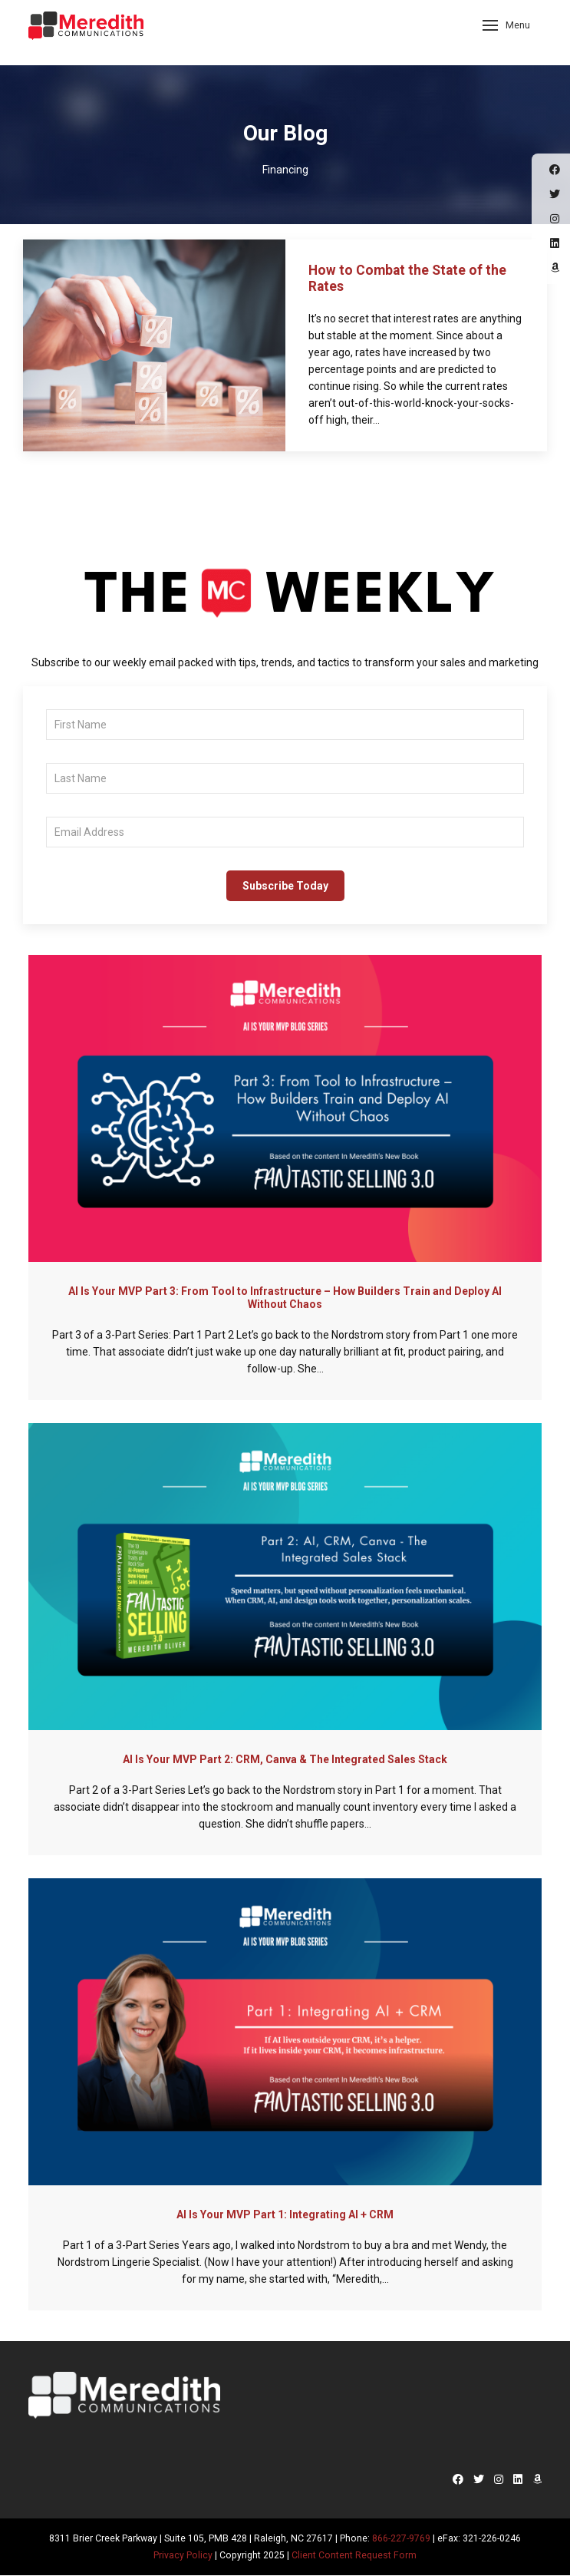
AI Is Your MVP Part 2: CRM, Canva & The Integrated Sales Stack (285, 1759)
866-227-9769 (401, 2538)
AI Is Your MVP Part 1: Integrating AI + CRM (285, 2214)
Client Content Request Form (354, 2555)
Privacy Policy (183, 2555)
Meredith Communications (85, 31)
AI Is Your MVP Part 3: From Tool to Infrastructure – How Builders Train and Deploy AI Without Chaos (285, 1297)
